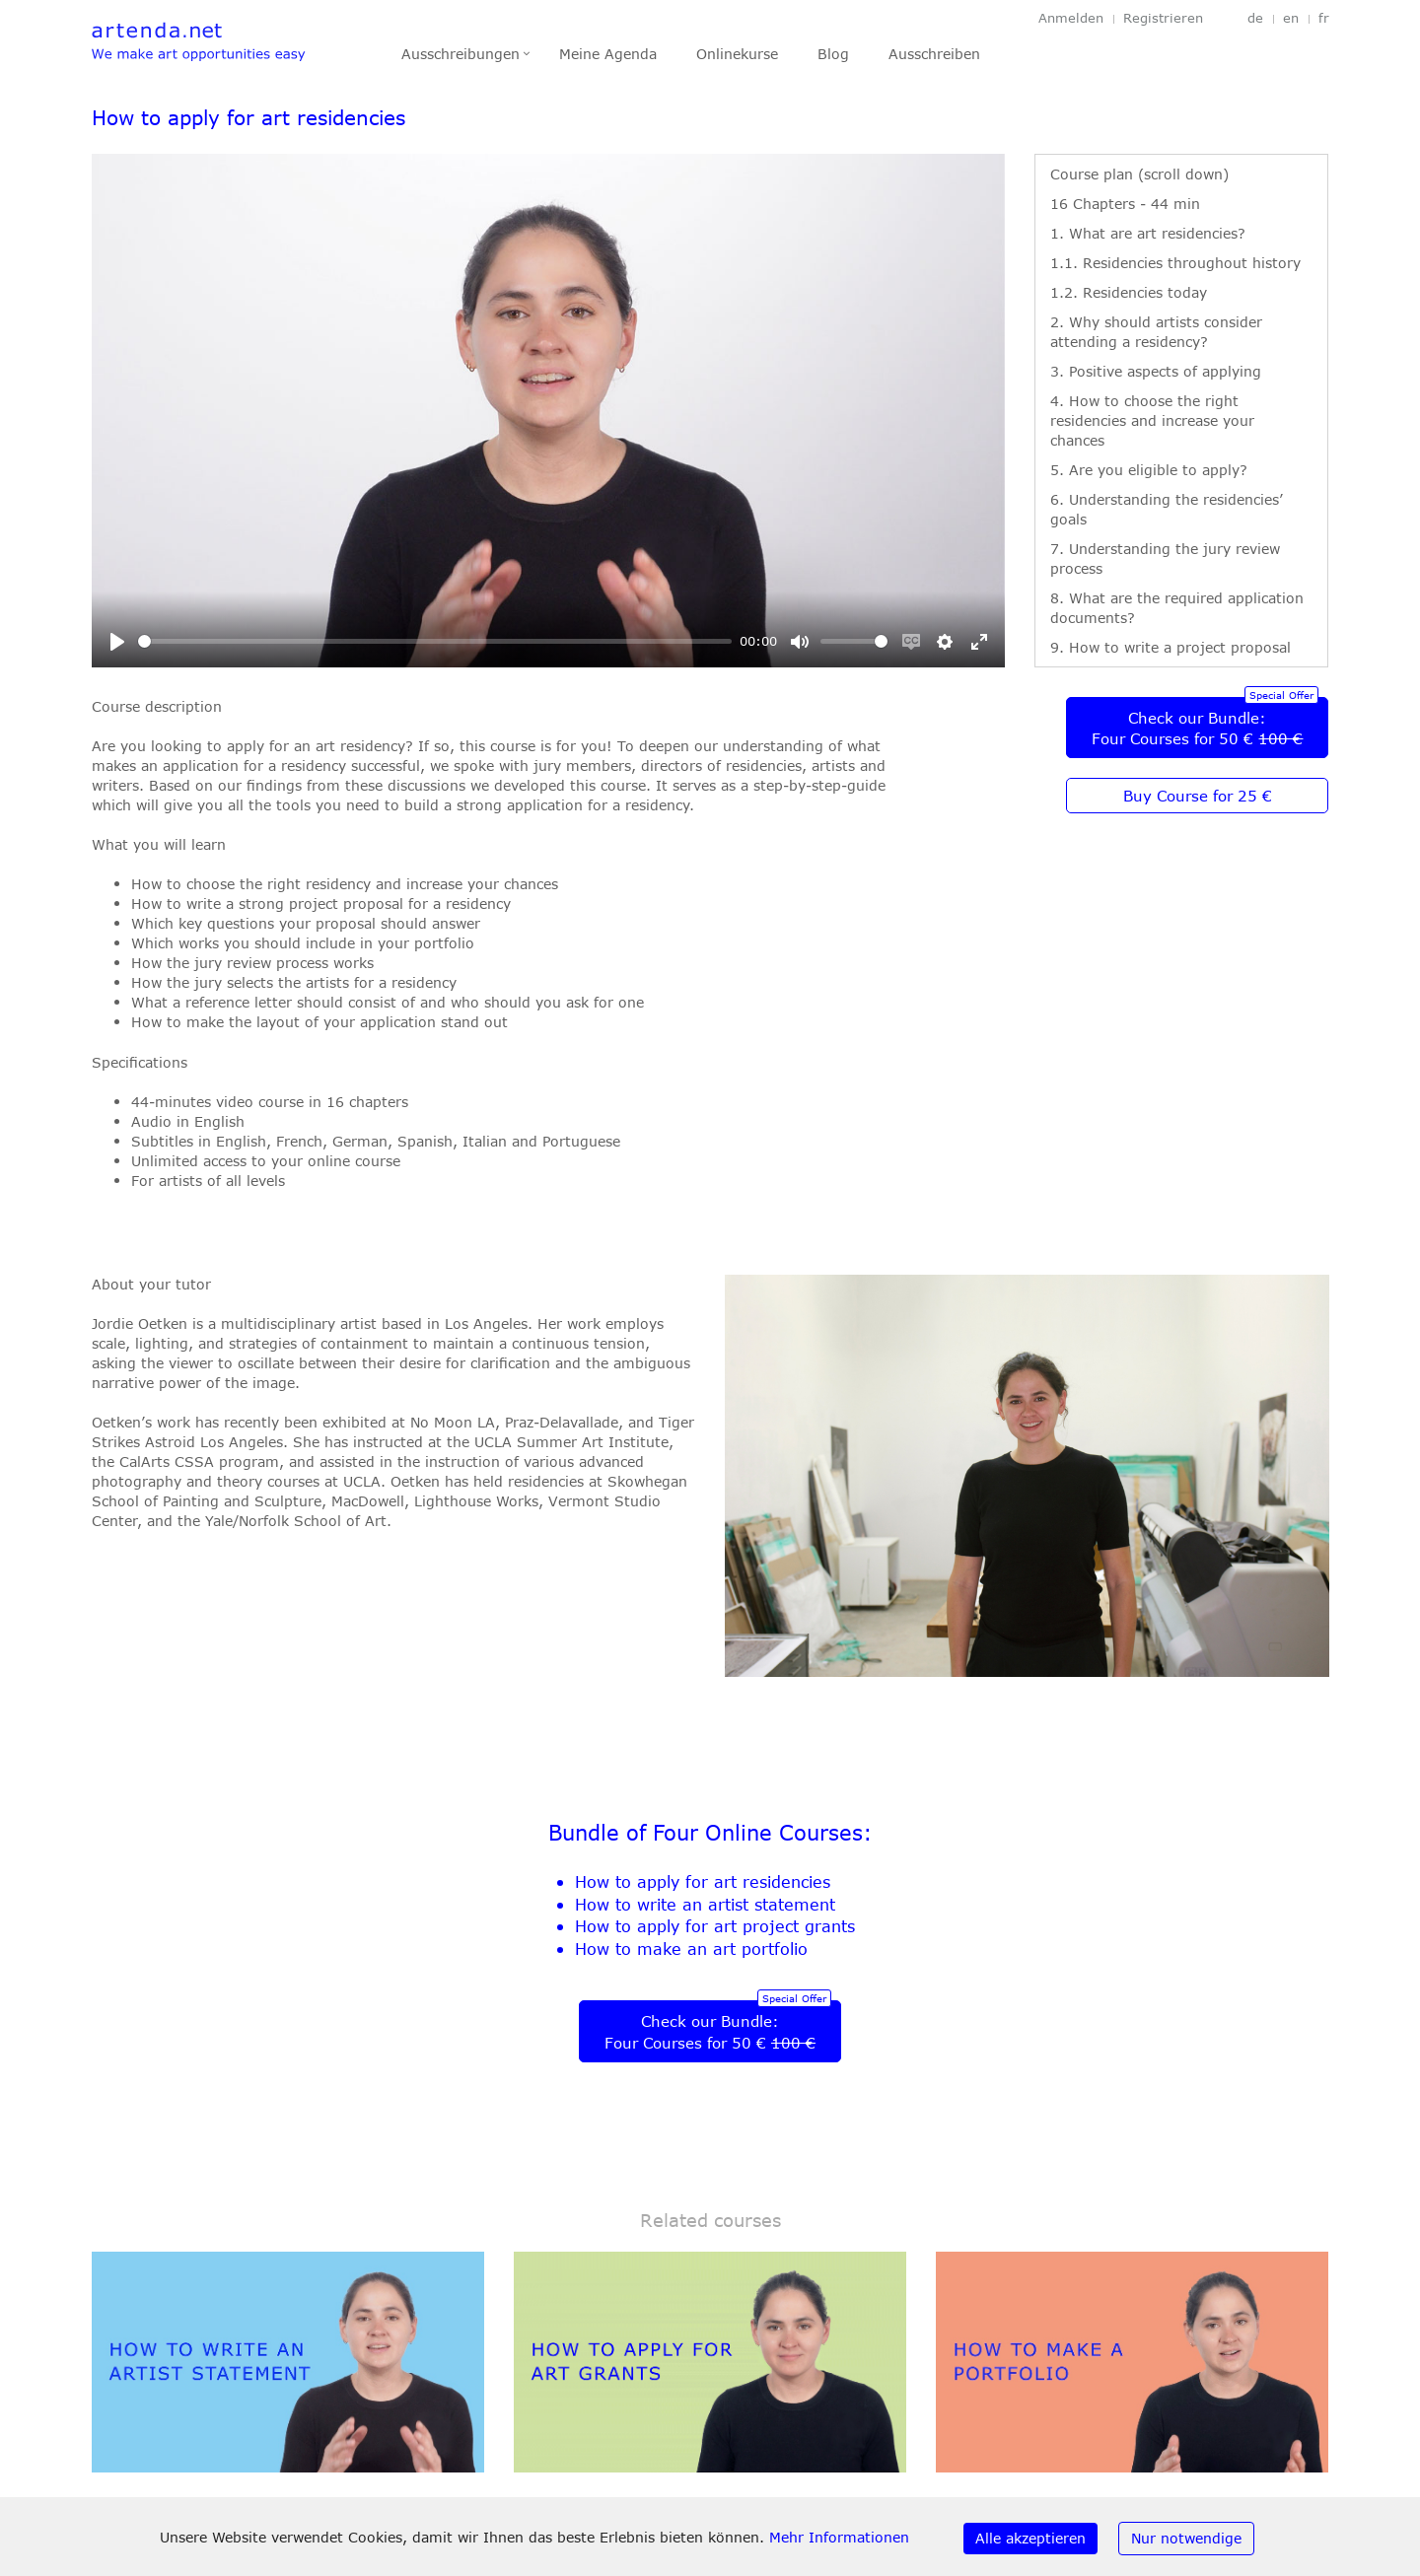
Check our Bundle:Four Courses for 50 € (1197, 728)
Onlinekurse (737, 53)
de (1255, 18)
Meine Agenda (608, 53)
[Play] (117, 642)
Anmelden (1070, 18)
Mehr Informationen (839, 2537)
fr (1323, 18)
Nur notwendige (1186, 2538)
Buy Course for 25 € (1197, 796)
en (1291, 18)
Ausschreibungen (460, 53)
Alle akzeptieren (1030, 2538)
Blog (833, 53)
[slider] (435, 641)
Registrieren (1163, 18)
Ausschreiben (934, 53)
